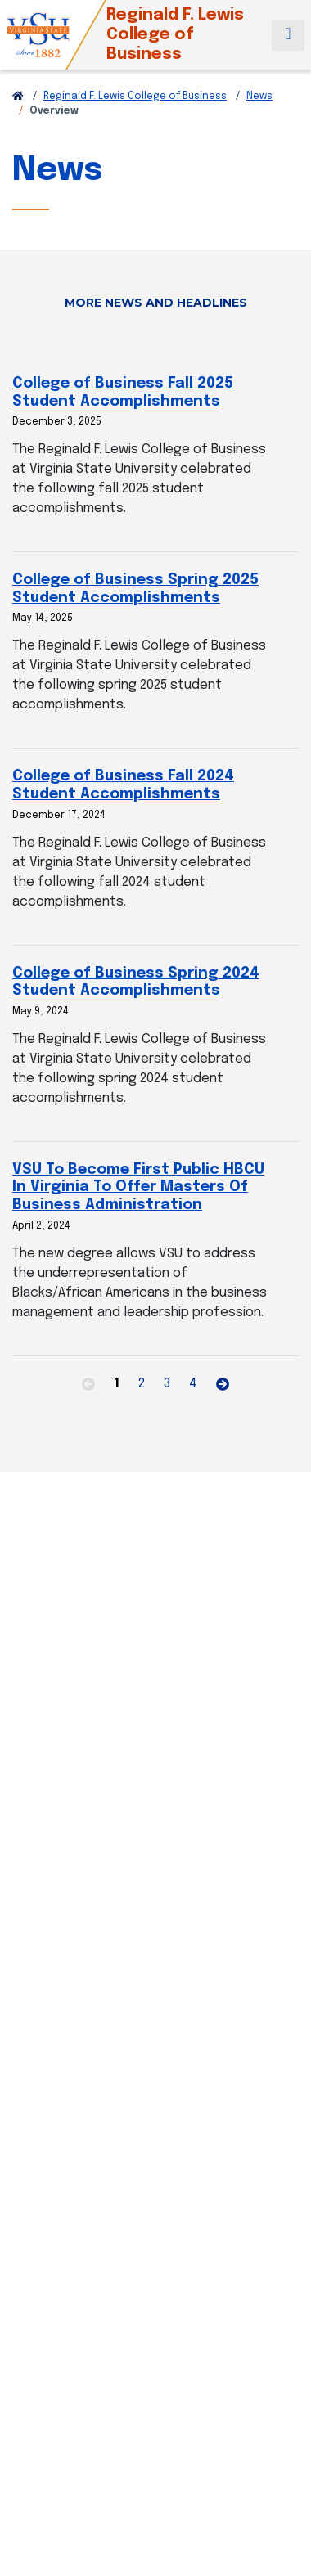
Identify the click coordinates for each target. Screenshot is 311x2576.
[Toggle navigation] (288, 35)
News (259, 96)
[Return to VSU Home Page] (18, 96)
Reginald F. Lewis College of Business (135, 96)
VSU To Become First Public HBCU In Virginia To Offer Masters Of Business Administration (138, 1187)
